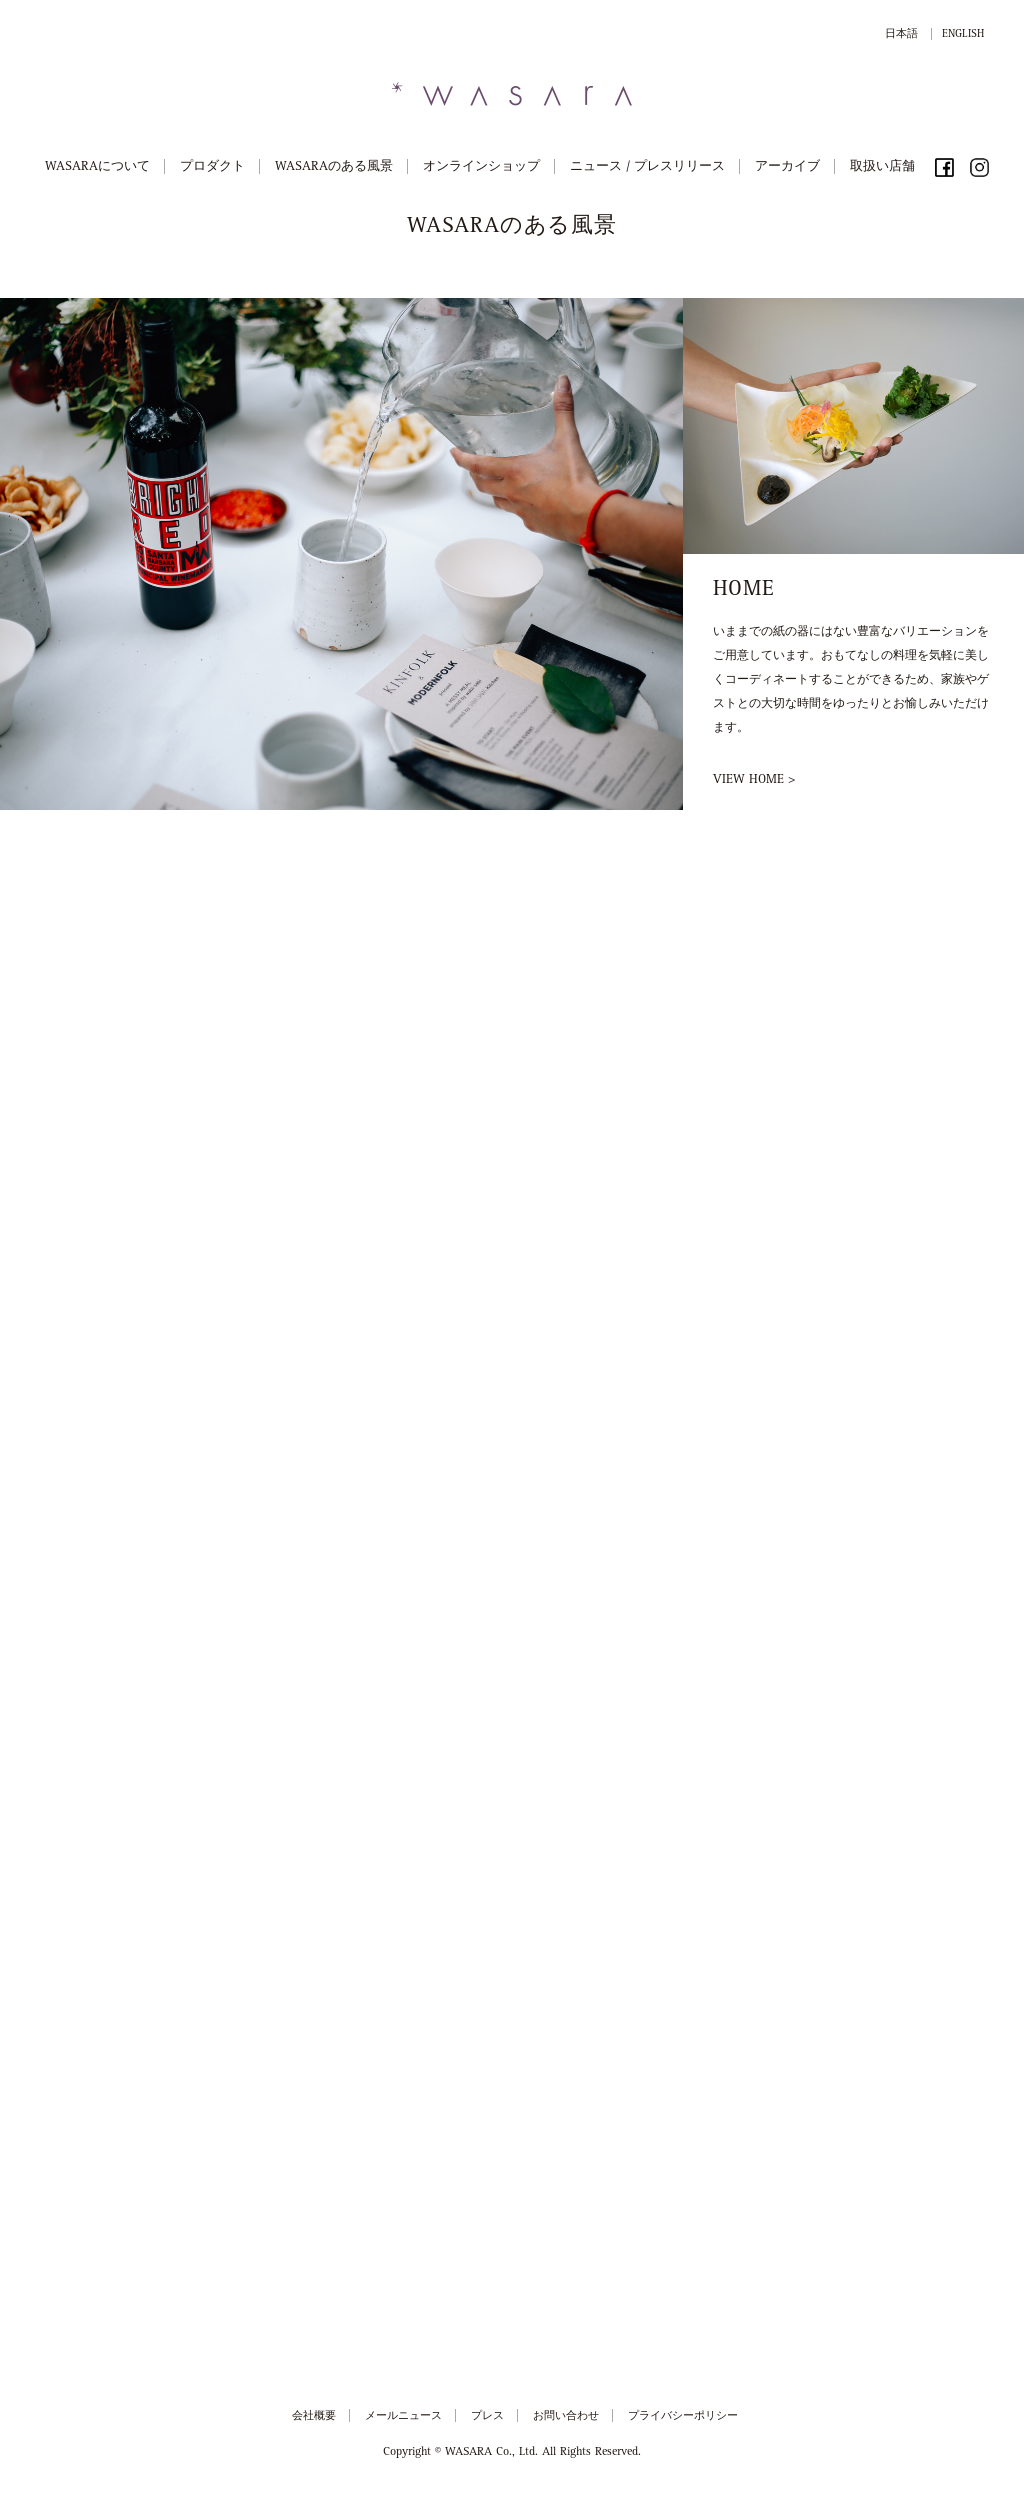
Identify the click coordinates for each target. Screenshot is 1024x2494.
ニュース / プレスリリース (647, 167)
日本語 (901, 34)
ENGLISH (963, 34)
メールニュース (403, 2416)
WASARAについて (97, 167)
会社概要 (314, 2416)
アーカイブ (787, 167)
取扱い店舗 (882, 167)
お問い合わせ (566, 2416)
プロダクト (212, 167)
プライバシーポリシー (683, 2416)
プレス (487, 2416)
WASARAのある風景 (334, 167)
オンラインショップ (481, 167)
